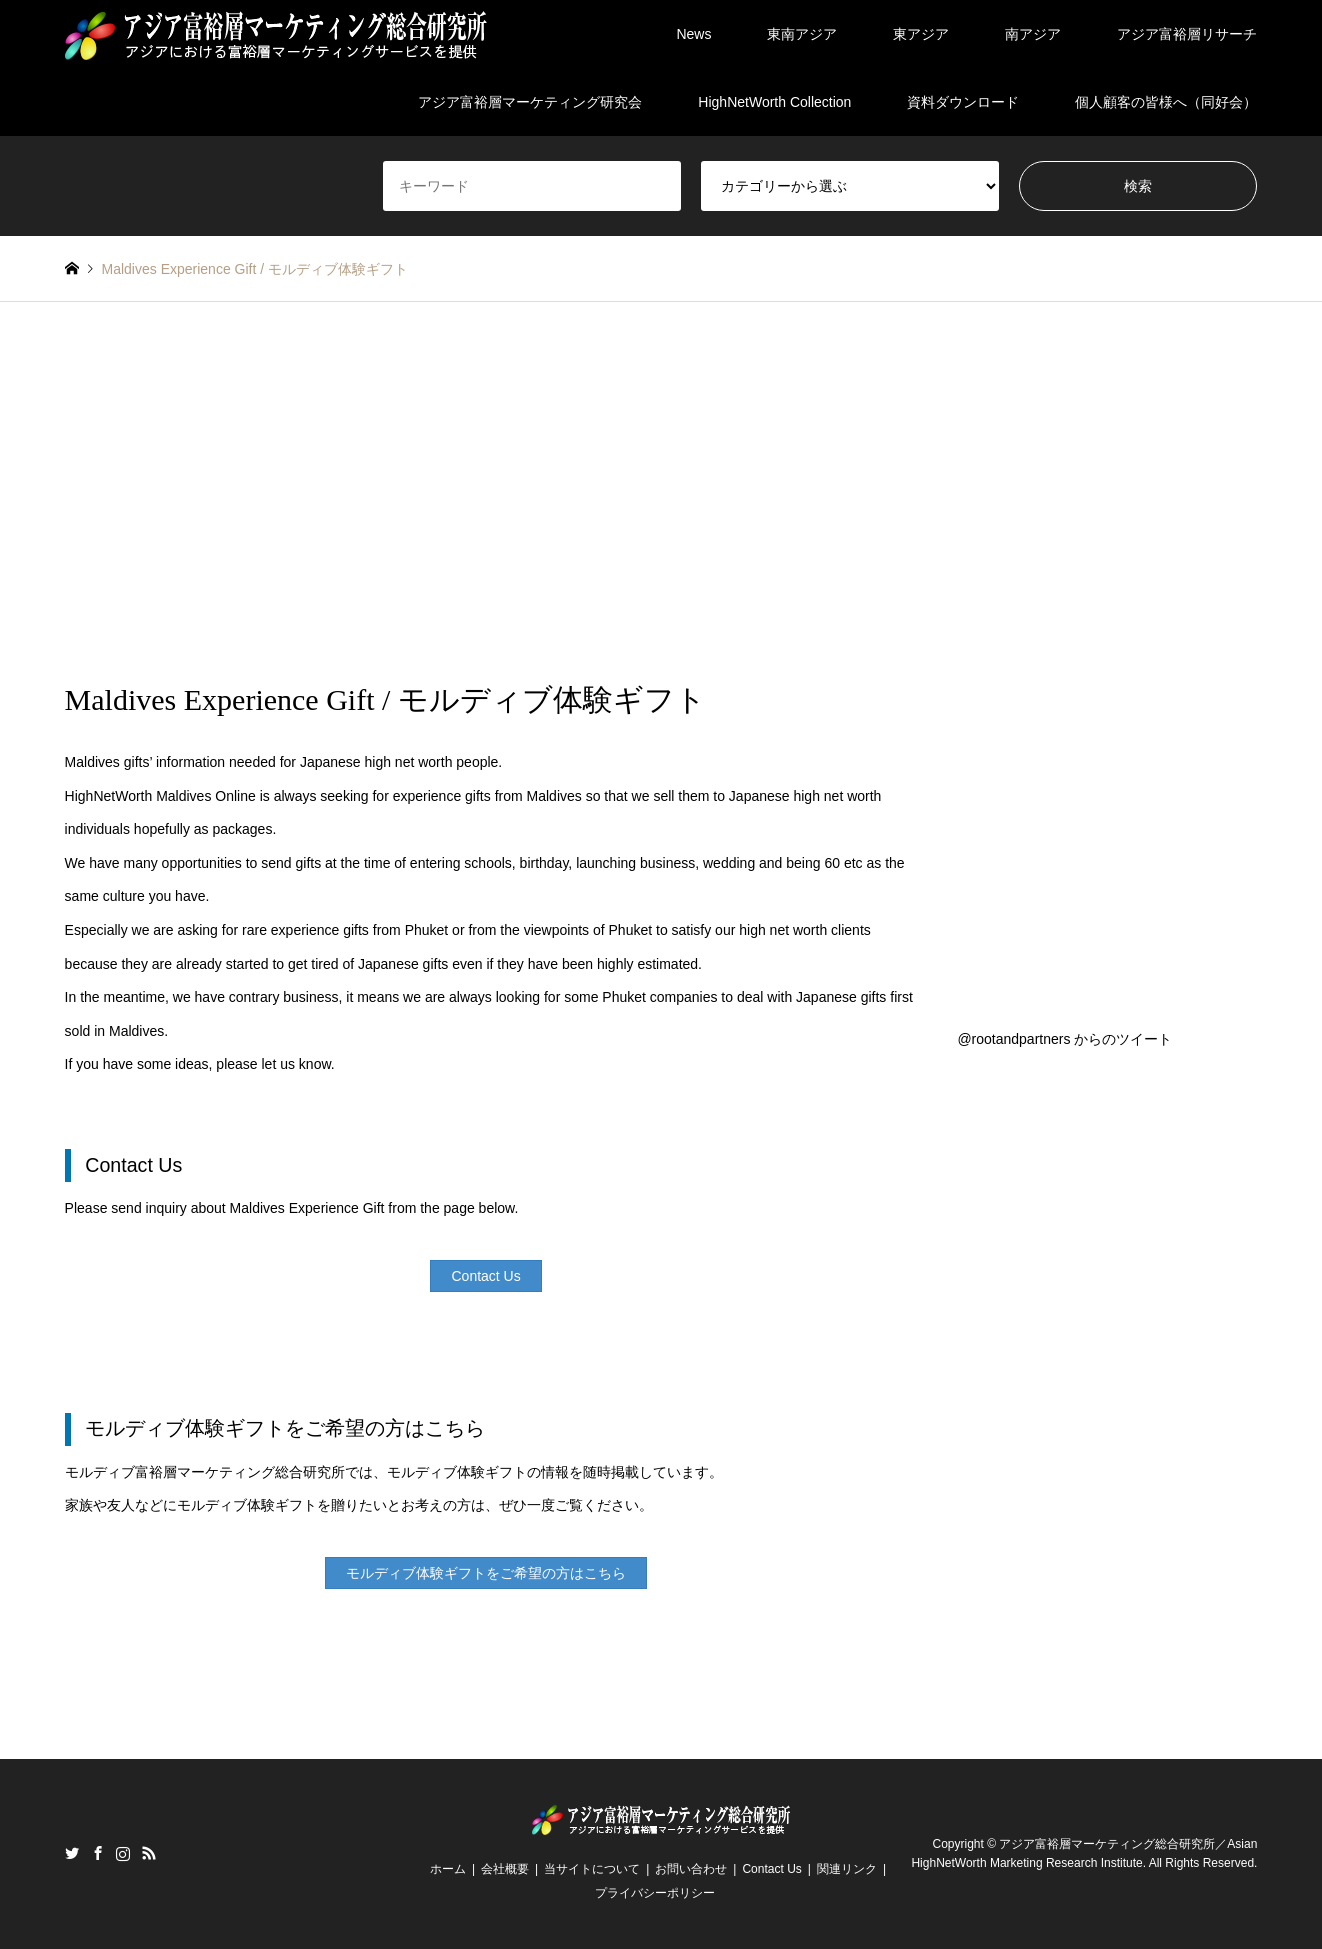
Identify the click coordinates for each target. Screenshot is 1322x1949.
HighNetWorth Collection (774, 102)
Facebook (98, 1853)
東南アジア (802, 34)
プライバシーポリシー (655, 1893)
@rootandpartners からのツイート (1064, 1039)
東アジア (921, 34)
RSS (149, 1853)
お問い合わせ (691, 1869)
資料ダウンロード (963, 102)
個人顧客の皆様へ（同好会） (1166, 102)
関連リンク (847, 1869)
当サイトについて (592, 1869)
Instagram (123, 1853)
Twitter (72, 1853)
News (693, 34)
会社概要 (505, 1869)
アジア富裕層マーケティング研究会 (530, 102)
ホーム (448, 1869)
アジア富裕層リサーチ (1187, 34)
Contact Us (771, 1869)
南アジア (1033, 34)
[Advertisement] (661, 492)
